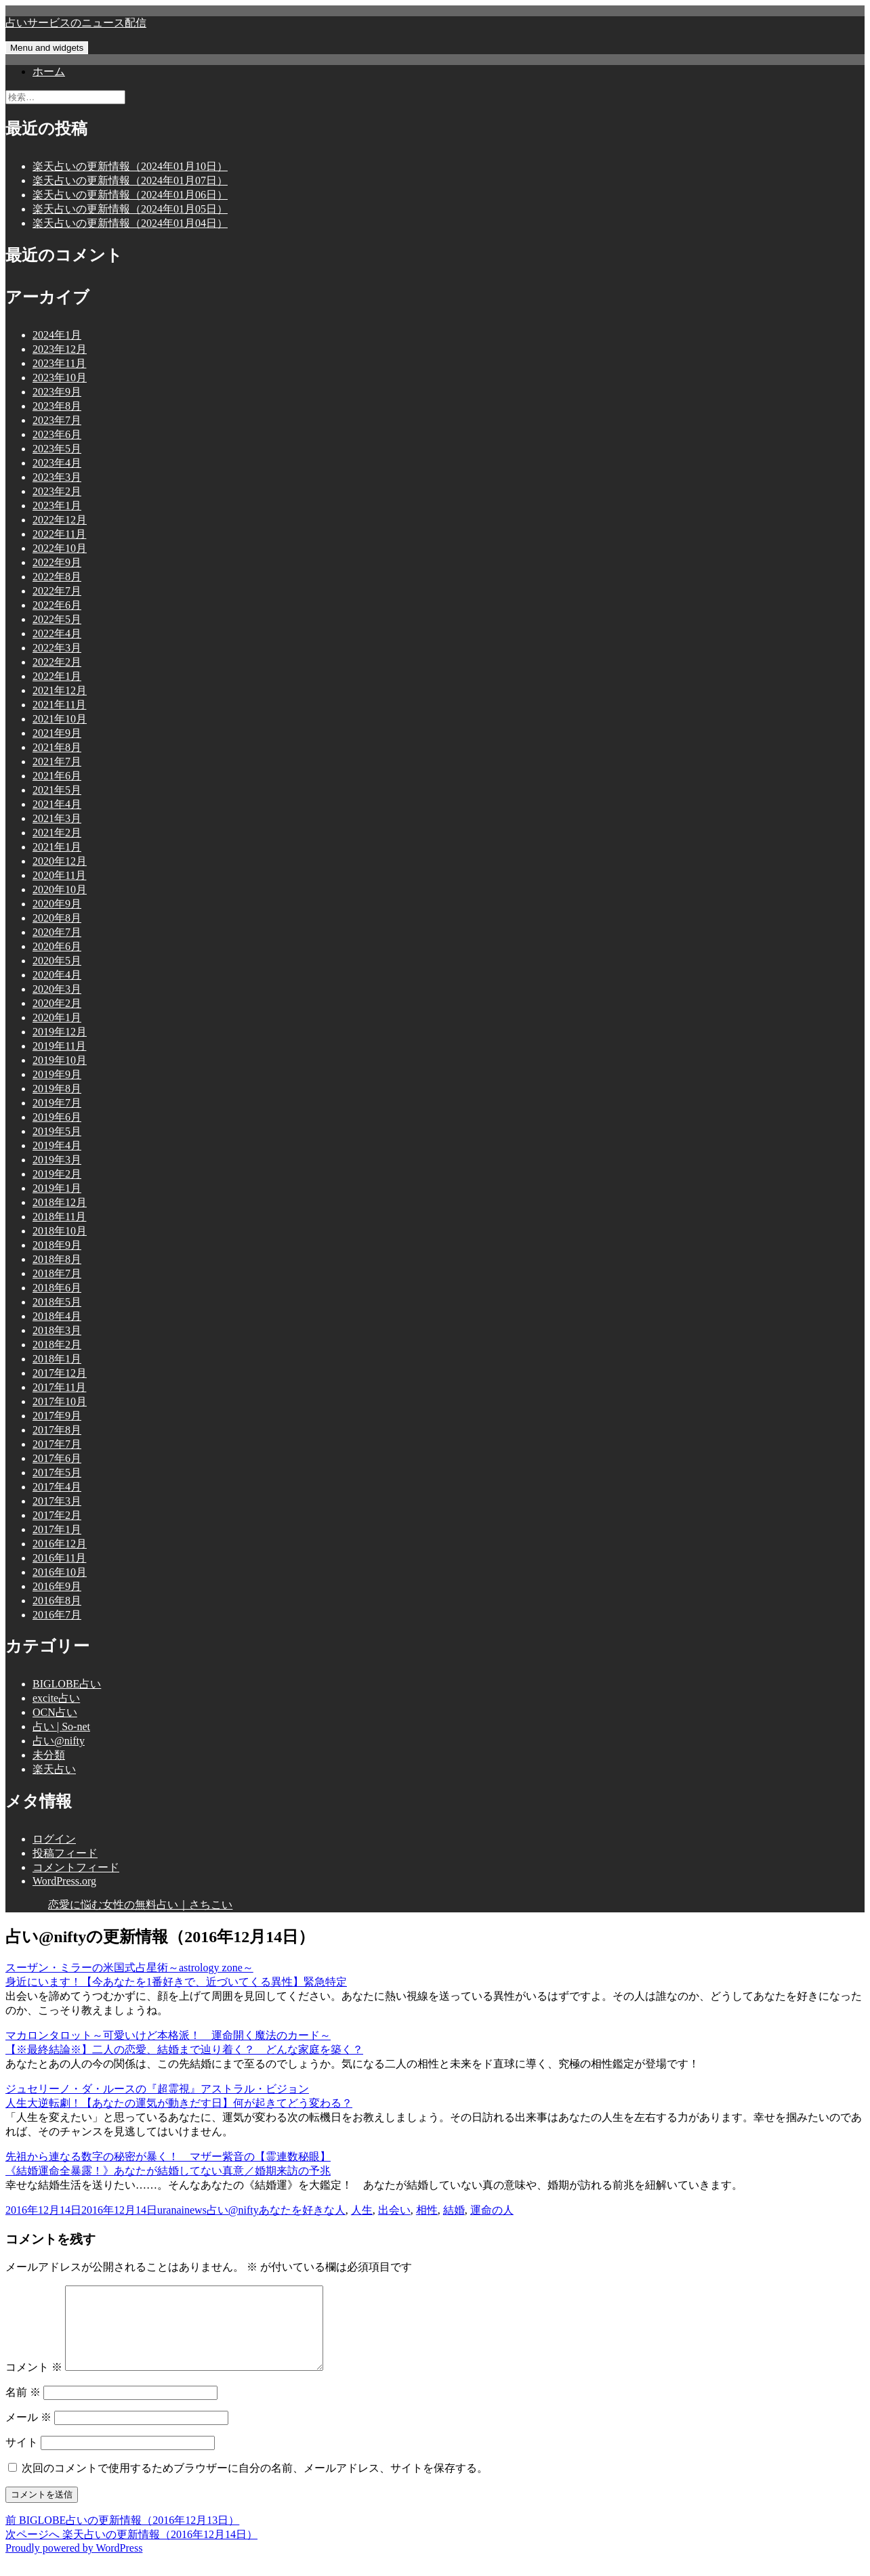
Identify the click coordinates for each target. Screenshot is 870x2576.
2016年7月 (57, 1614)
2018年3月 (57, 1330)
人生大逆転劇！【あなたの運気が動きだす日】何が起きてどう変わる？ (178, 2103)
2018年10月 (60, 1231)
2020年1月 (57, 1017)
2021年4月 (57, 804)
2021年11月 (59, 704)
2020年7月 (57, 932)
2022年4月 (57, 633)
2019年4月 (57, 1145)
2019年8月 (57, 1088)
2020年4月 (57, 975)
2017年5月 (57, 1472)
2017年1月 (57, 1529)
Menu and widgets (46, 48)
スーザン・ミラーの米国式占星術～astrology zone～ (129, 1967)
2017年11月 (59, 1387)
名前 (23, 2408)
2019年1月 (57, 1188)
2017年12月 (60, 1373)
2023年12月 (60, 349)
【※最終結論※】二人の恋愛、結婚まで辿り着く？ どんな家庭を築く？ (184, 2049)
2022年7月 (57, 591)
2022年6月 (57, 605)
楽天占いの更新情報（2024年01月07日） (130, 180)
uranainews (182, 2210)
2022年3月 (57, 647)
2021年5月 (57, 790)
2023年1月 (57, 505)
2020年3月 (57, 989)
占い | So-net (61, 1726)
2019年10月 (60, 1060)
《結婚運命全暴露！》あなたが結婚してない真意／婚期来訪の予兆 (168, 2170)
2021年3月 (57, 818)
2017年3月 (57, 1501)
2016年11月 (59, 1558)
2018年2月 (57, 1344)
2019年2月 (57, 1174)
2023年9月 (57, 392)
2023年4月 (57, 463)
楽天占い (54, 1769)
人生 (362, 2210)
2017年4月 (57, 1487)
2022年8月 (57, 576)
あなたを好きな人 (302, 2210)
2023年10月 (60, 377)
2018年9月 (57, 1245)
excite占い (56, 1698)
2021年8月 (57, 747)
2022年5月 (57, 619)
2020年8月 (57, 918)
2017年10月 (60, 1401)
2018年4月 (57, 1316)
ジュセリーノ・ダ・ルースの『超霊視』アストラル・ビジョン (157, 2089)
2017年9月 (57, 1415)
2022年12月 (60, 519)
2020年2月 (57, 1003)
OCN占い (55, 1712)
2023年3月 (57, 477)
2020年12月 (60, 861)
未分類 (49, 1755)
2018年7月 (57, 1273)
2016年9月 (57, 1586)
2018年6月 (57, 1287)
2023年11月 (59, 363)
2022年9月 (57, 562)
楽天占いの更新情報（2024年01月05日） (130, 209)
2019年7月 (57, 1103)
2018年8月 (57, 1259)
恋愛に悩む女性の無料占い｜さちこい (140, 1904)
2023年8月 (57, 406)
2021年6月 (57, 775)
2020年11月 (59, 875)
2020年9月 (57, 903)
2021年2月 (57, 832)
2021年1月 (57, 847)
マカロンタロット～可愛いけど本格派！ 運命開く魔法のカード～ (168, 2035)
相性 (427, 2210)
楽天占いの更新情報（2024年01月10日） (130, 166)
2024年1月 (57, 335)
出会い (394, 2210)
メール (28, 2433)
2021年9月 (57, 733)
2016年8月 (57, 1600)
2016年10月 (60, 1572)
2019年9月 (57, 1074)
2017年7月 (57, 1444)
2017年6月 (57, 1458)
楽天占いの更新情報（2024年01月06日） (130, 194)
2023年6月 (57, 434)
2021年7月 (57, 761)
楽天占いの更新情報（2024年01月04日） (130, 223)
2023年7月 (57, 420)
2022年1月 (57, 676)
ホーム (49, 71)
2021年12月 (60, 690)
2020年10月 (60, 889)
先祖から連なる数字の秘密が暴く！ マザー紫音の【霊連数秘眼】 (168, 2156)
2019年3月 (57, 1159)
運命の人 (492, 2210)
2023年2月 (57, 491)
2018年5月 (57, 1302)
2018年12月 (60, 1202)
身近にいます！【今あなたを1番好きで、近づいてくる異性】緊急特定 (176, 1982)
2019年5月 (57, 1131)
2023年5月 (57, 448)
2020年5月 (57, 960)
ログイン (54, 1839)
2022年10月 (60, 548)
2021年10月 (60, 719)
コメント (33, 2383)
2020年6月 (57, 946)
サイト (21, 2458)
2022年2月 (57, 662)
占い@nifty (59, 1740)
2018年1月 (57, 1359)
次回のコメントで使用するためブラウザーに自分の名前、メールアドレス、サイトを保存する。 (255, 2484)
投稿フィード (65, 1853)
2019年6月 (57, 1117)
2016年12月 (60, 1543)
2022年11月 (59, 534)
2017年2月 (57, 1515)
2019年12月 (60, 1031)
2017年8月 (57, 1430)
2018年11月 (59, 1216)
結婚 (454, 2210)
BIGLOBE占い (67, 1684)
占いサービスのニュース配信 (75, 22)
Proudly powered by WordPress (73, 2564)
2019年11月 (59, 1046)
